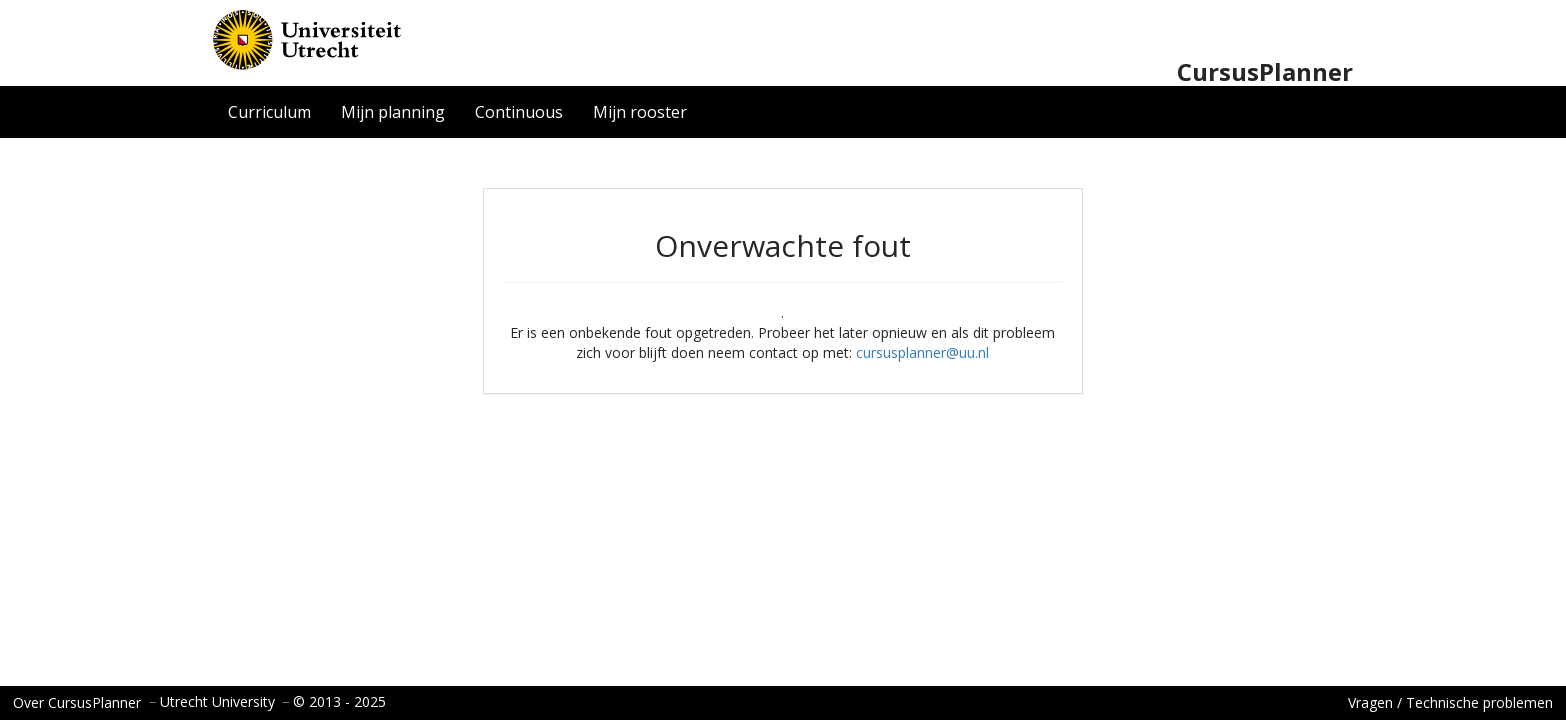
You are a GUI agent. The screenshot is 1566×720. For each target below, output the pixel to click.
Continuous (519, 112)
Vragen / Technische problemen (1450, 702)
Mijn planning (393, 112)
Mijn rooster (640, 112)
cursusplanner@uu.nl (922, 352)
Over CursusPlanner (77, 702)
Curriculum (269, 112)
